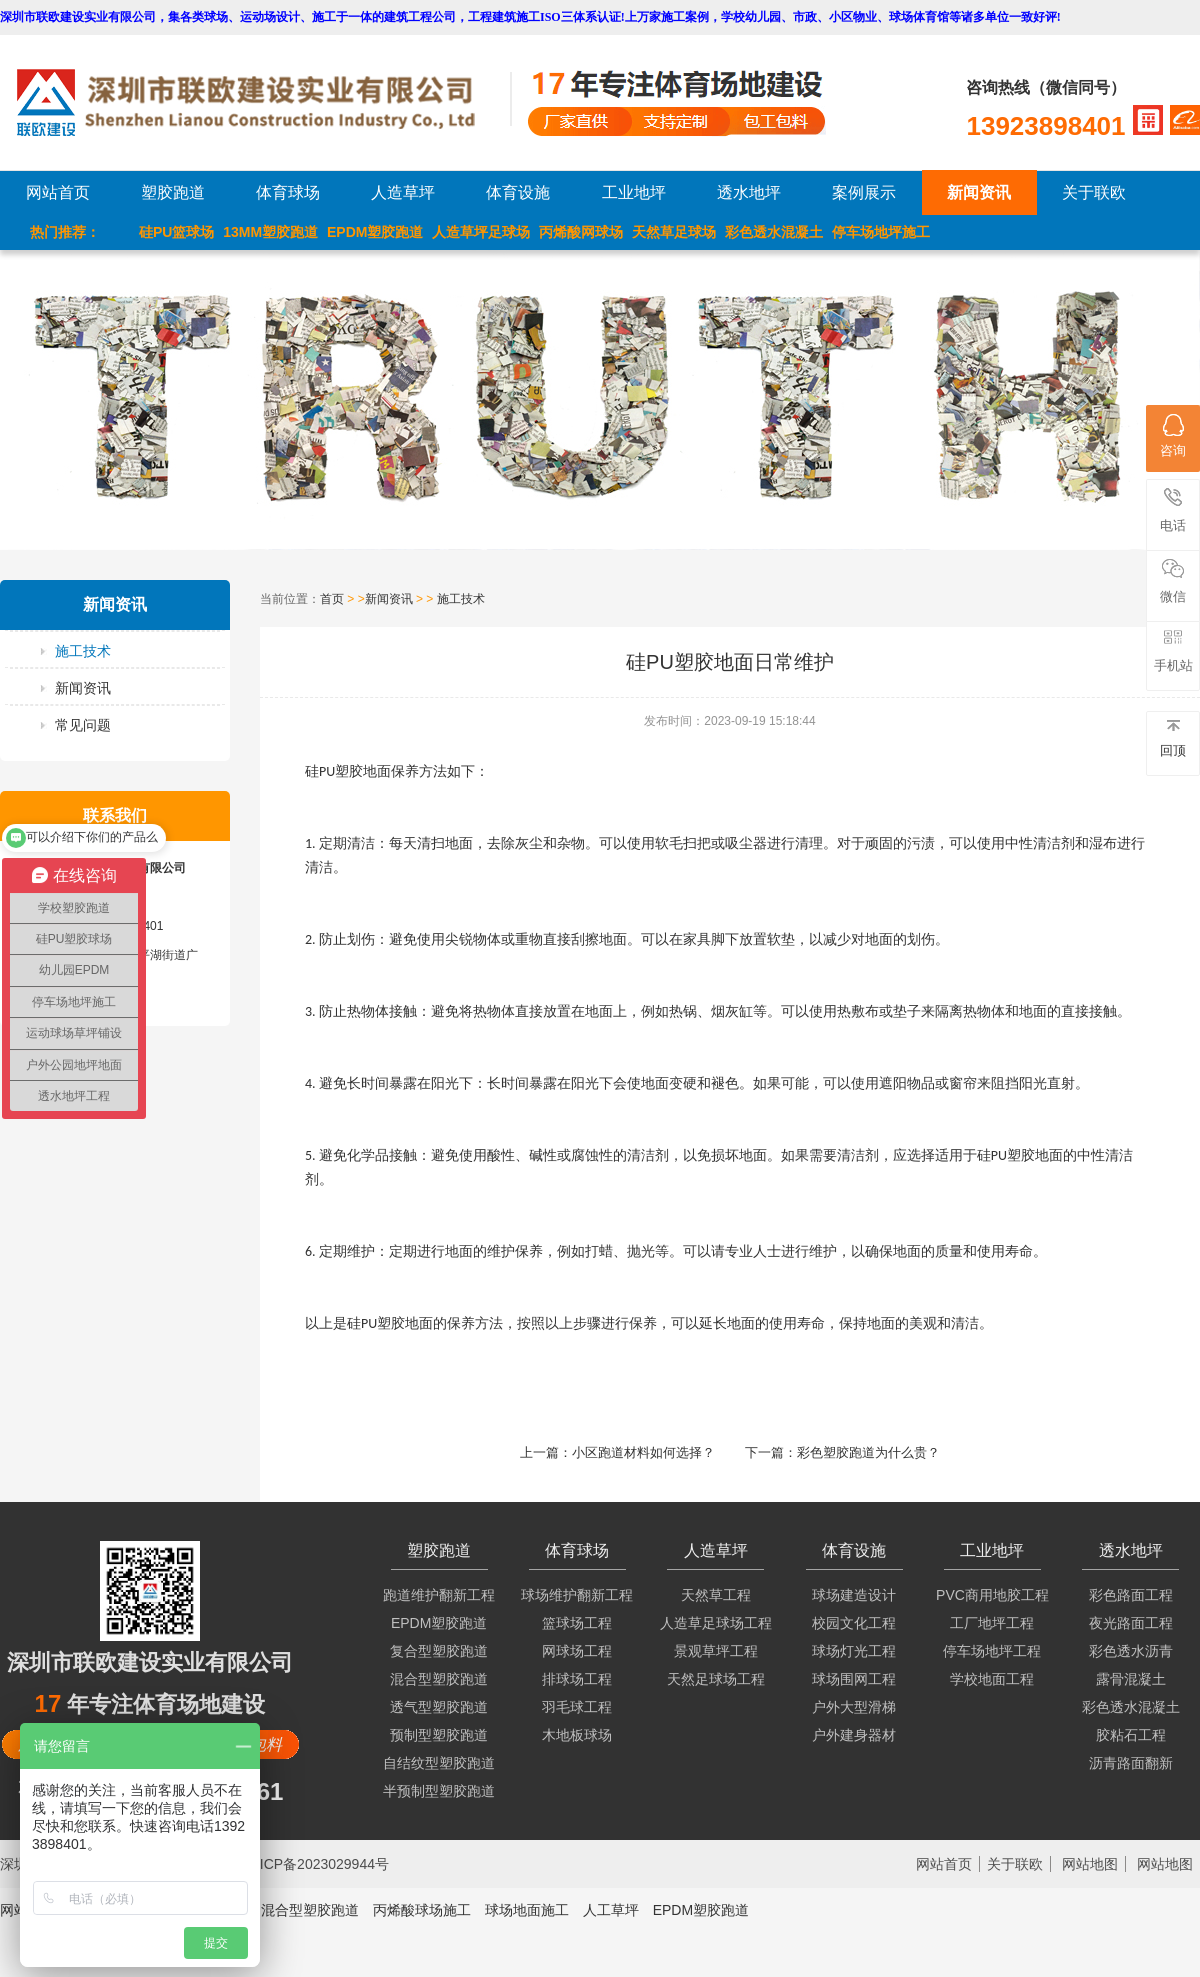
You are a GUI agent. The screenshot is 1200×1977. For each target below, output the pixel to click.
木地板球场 (577, 1735)
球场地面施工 (527, 1910)
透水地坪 (749, 192)
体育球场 (288, 192)
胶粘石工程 (1131, 1735)
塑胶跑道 (173, 192)
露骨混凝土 (1131, 1679)
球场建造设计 (854, 1595)
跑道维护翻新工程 (439, 1595)
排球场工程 (577, 1679)
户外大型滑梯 (854, 1707)
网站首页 (58, 192)
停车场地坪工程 (992, 1651)
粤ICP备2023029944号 (317, 1864)
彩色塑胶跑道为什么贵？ (868, 1452)
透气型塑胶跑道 (439, 1707)
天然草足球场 (674, 232)
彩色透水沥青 (1131, 1651)
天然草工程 (716, 1595)
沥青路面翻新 (1131, 1763)
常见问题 (83, 725)
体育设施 (518, 192)
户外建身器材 (854, 1735)
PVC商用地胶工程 (992, 1595)
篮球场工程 (577, 1623)
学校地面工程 (992, 1679)
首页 (332, 599)
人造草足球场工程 (716, 1623)
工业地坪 (634, 192)
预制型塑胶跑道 (439, 1735)
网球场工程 (577, 1651)
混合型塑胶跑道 (439, 1679)
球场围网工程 (854, 1679)
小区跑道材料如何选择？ (643, 1452)
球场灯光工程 (854, 1651)
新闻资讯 (979, 192)
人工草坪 (611, 1910)
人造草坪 (403, 192)
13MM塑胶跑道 (270, 232)
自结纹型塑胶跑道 (439, 1763)
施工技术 (83, 651)
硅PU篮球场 (176, 232)
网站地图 (1090, 1864)
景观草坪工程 (716, 1651)
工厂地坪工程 (992, 1623)
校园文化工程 (854, 1623)
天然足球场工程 (716, 1679)
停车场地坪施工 (881, 232)
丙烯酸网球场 (581, 232)
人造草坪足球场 (481, 232)
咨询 (1173, 436)
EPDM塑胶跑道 (375, 232)
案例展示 (864, 192)
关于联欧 (1094, 192)
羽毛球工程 (577, 1707)
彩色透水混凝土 (774, 232)
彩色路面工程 (1131, 1595)
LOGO (263, 102)
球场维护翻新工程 (577, 1595)
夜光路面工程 (1131, 1623)
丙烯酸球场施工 (422, 1910)
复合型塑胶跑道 (439, 1651)
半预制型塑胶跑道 (439, 1791)
